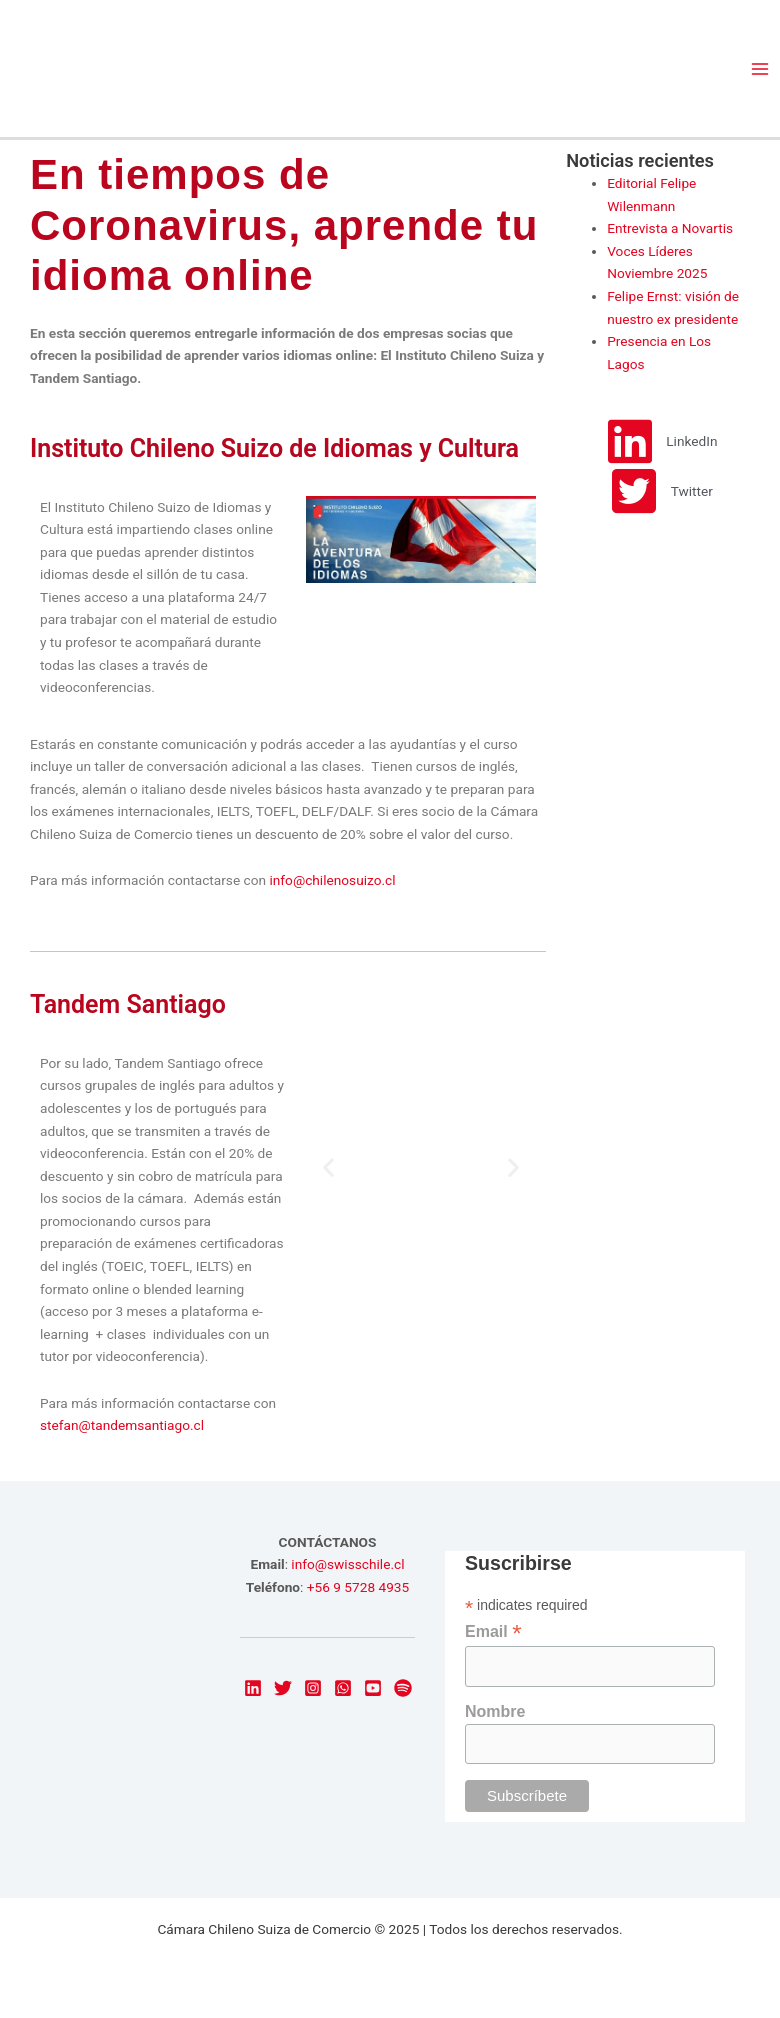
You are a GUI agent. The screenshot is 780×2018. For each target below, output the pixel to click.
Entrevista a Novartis (670, 228)
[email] (343, 1688)
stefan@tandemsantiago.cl (122, 1425)
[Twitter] (283, 1688)
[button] (328, 1167)
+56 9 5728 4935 (358, 1587)
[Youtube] (373, 1688)
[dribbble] (403, 1688)
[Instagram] (313, 1688)
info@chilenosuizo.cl (332, 880)
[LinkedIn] (253, 1688)
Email (493, 1631)
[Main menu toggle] (760, 68)
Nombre (495, 1711)
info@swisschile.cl (347, 1564)
